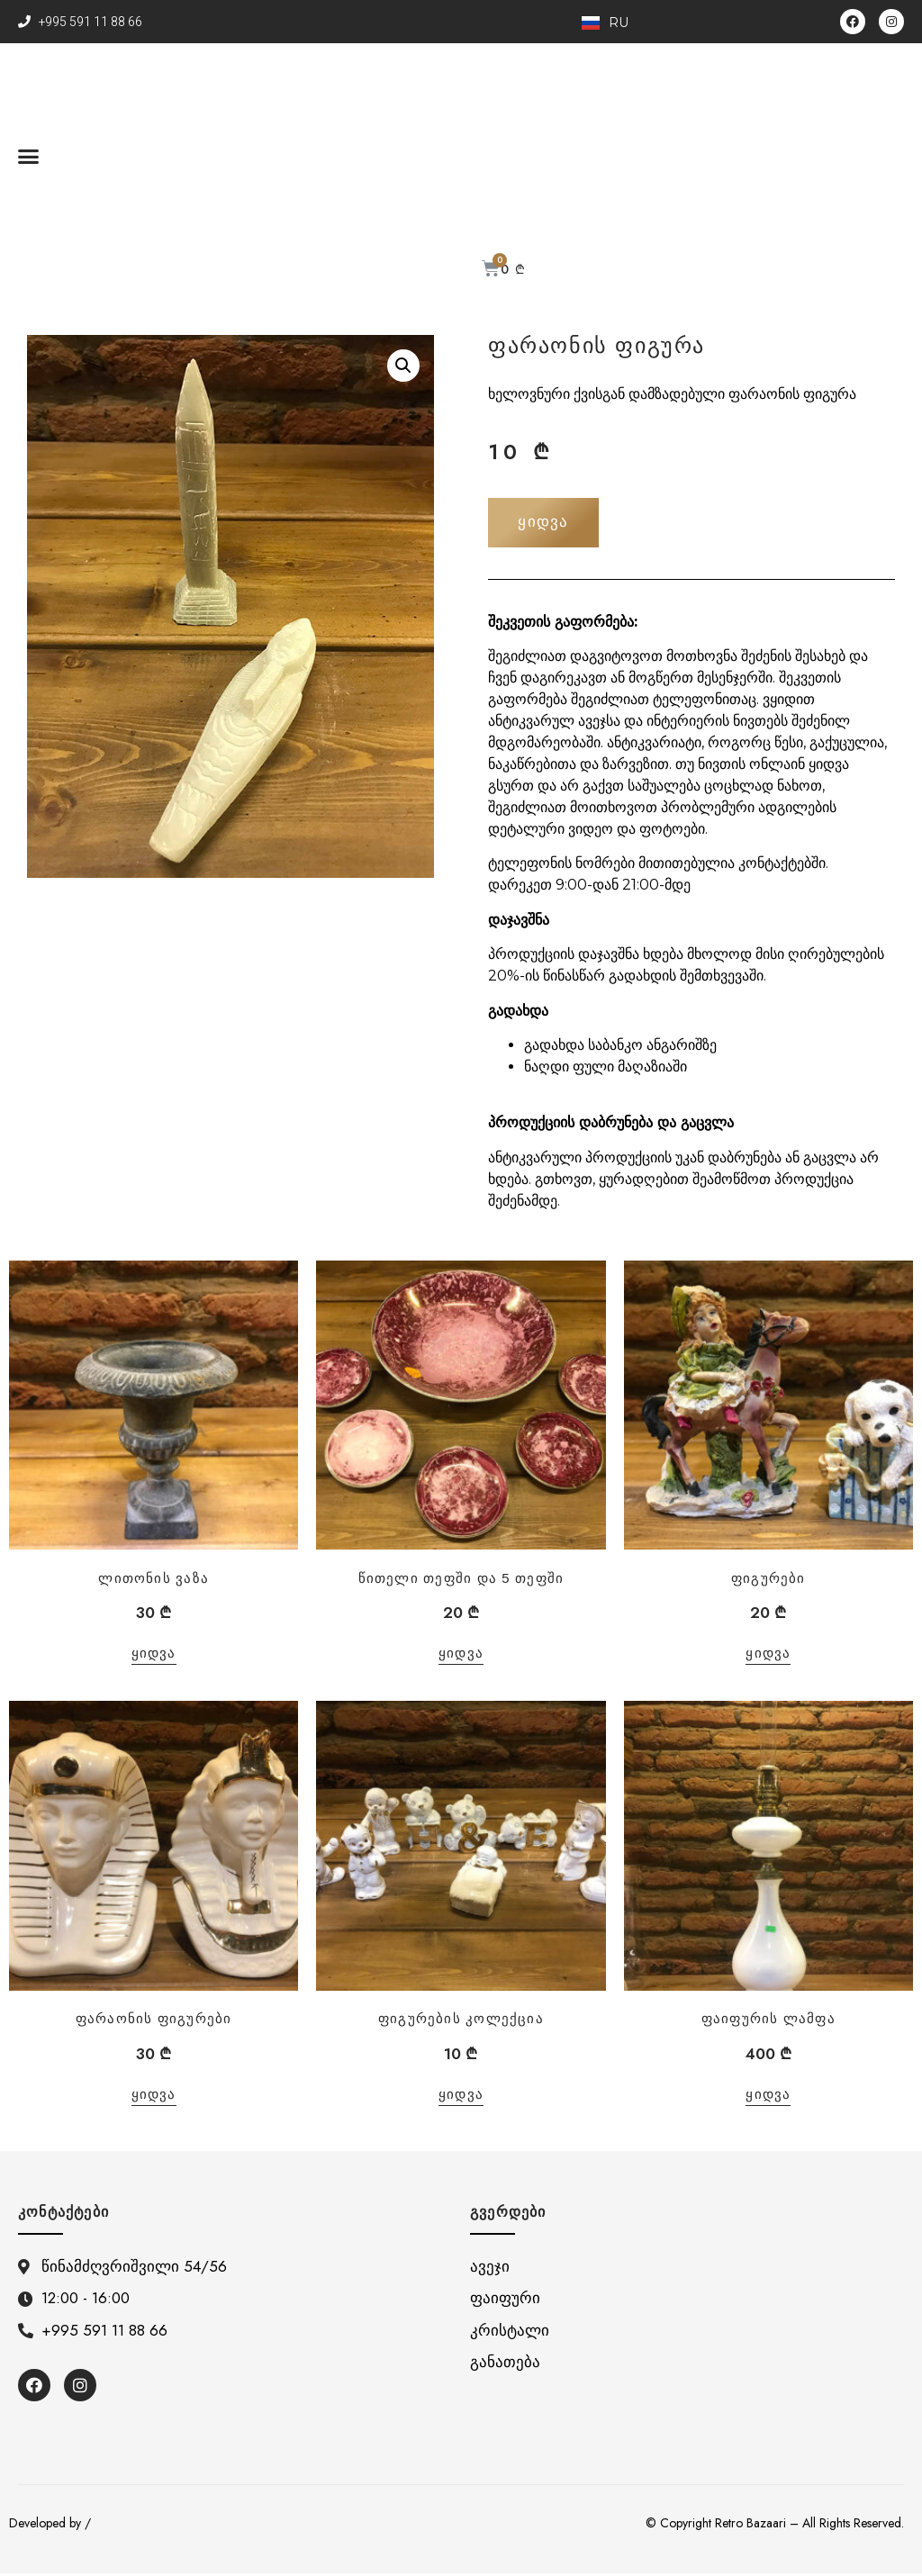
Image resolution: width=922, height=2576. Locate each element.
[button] (29, 156)
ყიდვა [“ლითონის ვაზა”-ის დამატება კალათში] (153, 1657)
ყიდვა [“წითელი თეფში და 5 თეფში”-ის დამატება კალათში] (461, 1657)
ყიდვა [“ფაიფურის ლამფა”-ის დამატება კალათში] (768, 2097)
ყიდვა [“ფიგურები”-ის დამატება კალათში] (768, 1657)
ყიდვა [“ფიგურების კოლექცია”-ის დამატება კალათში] (461, 2097)
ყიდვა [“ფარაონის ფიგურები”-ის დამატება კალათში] (153, 2097)
